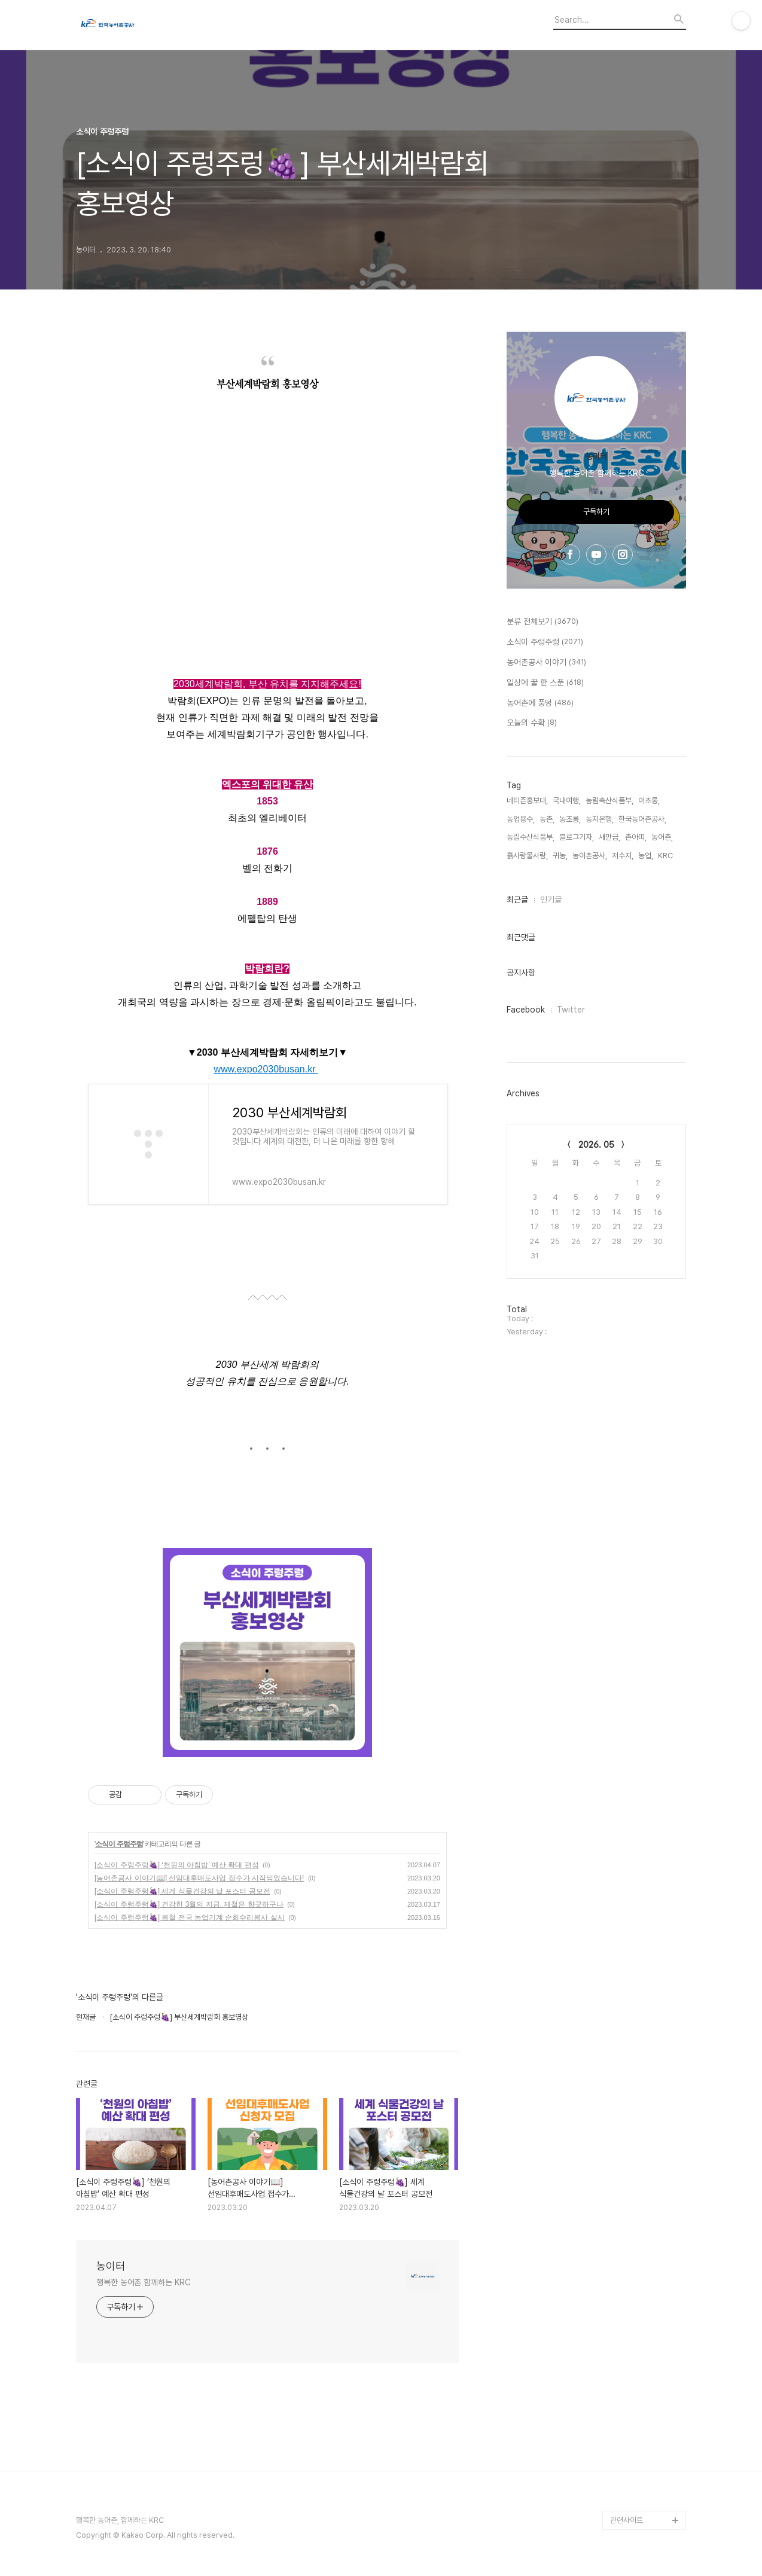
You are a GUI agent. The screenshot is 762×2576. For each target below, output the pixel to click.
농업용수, (521, 819)
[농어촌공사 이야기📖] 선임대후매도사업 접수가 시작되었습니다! (199, 1878)
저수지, (622, 855)
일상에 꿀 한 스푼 (545, 683)
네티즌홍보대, (527, 800)
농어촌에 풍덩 (540, 703)
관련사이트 (626, 2520)
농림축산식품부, (609, 800)
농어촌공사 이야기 (546, 663)
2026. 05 (596, 1144)
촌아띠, (636, 837)
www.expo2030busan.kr (266, 1069)
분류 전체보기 (542, 622)
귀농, (560, 855)
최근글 (517, 899)
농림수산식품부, (530, 837)
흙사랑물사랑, (527, 855)
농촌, (547, 819)
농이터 (110, 2266)
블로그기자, (576, 837)
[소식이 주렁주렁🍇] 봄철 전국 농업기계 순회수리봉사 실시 (190, 1917)
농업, (645, 855)
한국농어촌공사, (642, 819)
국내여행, (567, 800)
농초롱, (570, 819)
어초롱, (649, 800)
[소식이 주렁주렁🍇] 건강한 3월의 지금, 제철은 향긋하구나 (189, 1904)
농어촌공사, (589, 855)
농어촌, (662, 837)
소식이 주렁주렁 (118, 1844)
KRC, (666, 855)
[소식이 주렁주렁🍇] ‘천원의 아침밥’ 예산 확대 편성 (177, 1865)
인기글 (551, 899)
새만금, (609, 837)
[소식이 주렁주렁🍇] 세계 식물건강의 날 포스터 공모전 (182, 1891)
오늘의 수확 (532, 723)
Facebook (526, 1009)
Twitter (571, 1009)
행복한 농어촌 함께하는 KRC (143, 2282)
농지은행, (600, 819)
